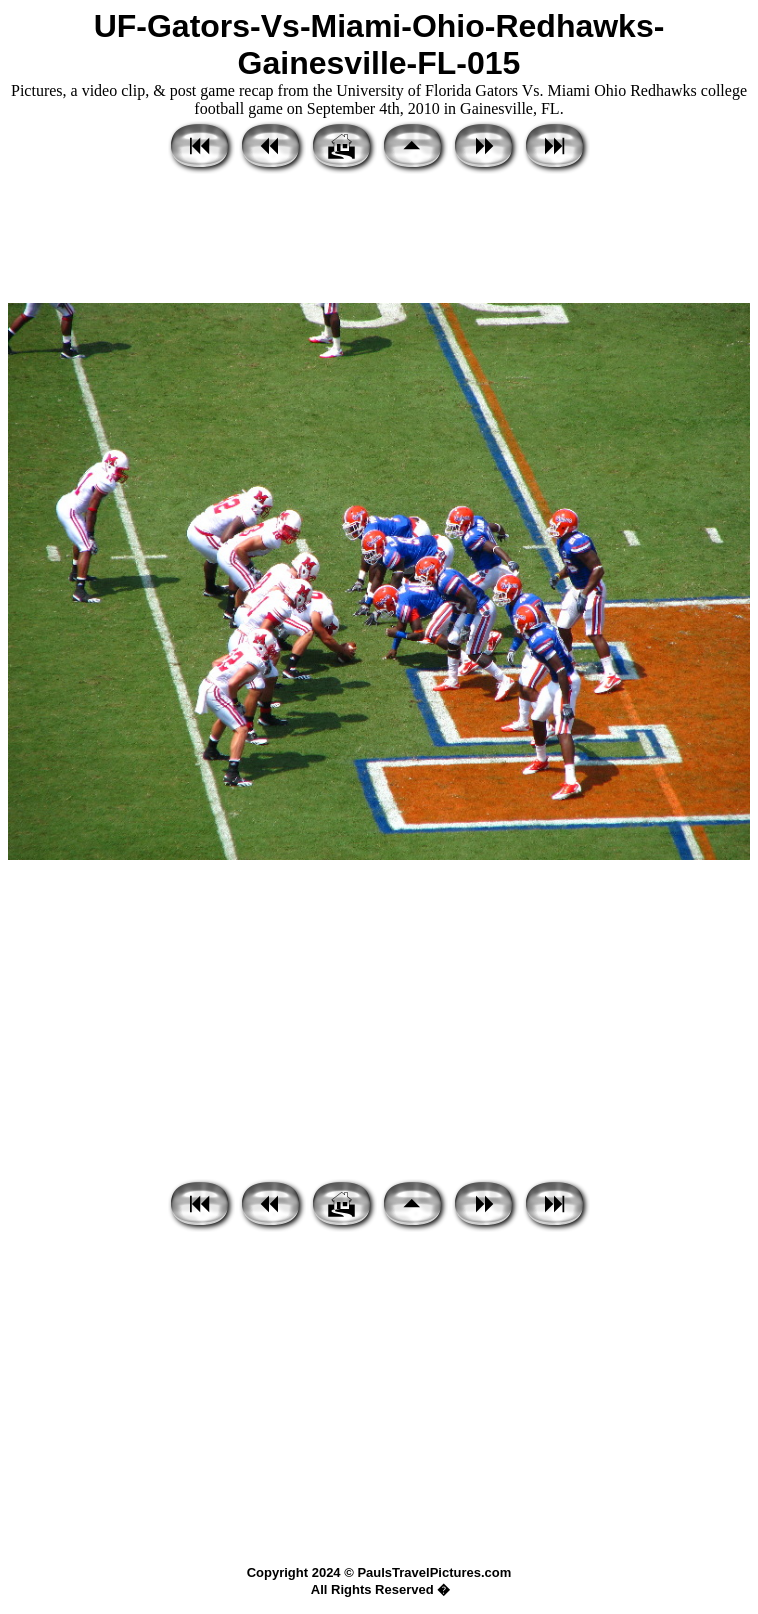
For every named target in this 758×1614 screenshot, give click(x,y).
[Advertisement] (379, 240)
